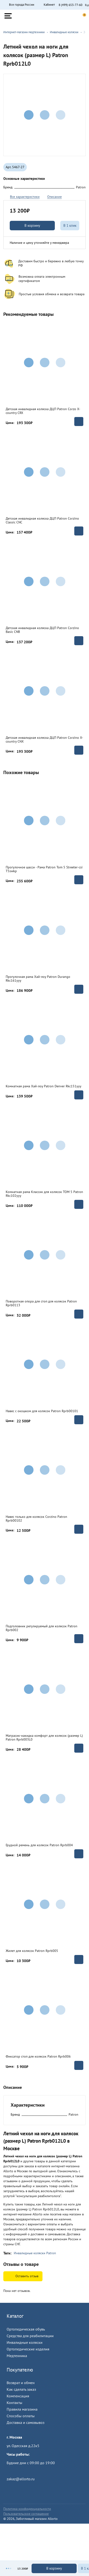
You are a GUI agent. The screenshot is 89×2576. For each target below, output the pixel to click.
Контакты (14, 2402)
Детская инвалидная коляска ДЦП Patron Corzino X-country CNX (44, 739)
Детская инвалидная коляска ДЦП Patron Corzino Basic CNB (42, 630)
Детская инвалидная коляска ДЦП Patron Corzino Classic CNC (42, 520)
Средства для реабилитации (30, 2335)
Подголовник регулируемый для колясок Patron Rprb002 (41, 1628)
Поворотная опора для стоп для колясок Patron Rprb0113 (41, 1303)
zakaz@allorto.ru (21, 2478)
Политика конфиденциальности (27, 2509)
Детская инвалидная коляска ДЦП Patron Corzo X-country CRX (43, 411)
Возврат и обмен (21, 2382)
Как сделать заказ (21, 2389)
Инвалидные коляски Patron (35, 2253)
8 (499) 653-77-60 (70, 5)
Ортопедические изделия (28, 2349)
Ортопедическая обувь (26, 2329)
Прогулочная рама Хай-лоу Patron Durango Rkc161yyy (38, 978)
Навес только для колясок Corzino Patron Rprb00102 (36, 1518)
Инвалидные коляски (24, 2342)
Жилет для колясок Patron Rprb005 (32, 1951)
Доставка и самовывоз (25, 2422)
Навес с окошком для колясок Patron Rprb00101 (42, 1411)
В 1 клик (69, 225)
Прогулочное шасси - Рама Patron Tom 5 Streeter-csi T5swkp (44, 869)
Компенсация (18, 2396)
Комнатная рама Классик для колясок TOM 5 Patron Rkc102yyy (44, 1193)
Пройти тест (17, 2471)
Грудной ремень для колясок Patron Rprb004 (39, 1845)
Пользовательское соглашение (26, 2514)
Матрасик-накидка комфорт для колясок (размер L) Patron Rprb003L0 (44, 1737)
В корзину (32, 225)
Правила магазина (22, 2409)
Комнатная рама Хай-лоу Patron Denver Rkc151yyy (43, 1086)
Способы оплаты (21, 2415)
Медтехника (17, 2355)
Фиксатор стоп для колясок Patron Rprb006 (38, 2056)
